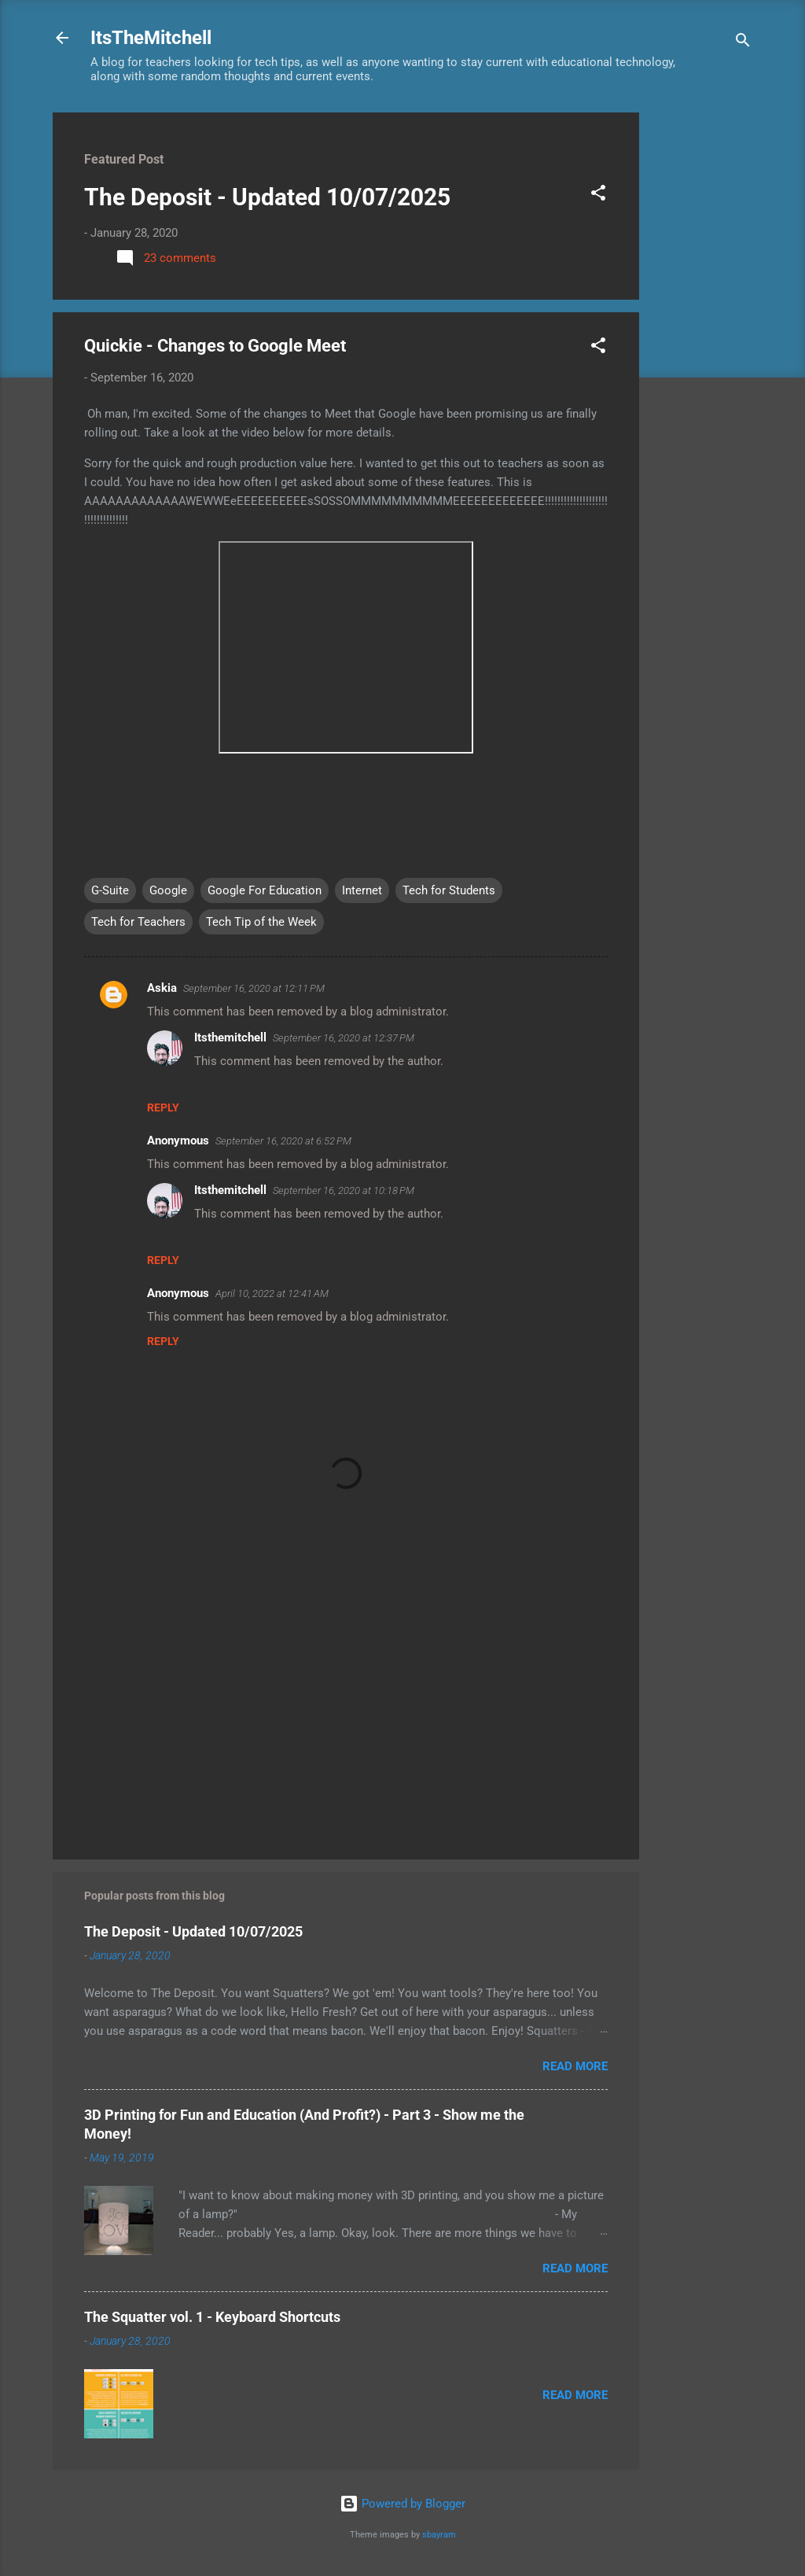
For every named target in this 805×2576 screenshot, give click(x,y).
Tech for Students (448, 890)
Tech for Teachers (138, 922)
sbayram (439, 2535)
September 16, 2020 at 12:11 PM (254, 988)
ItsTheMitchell (150, 38)
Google (168, 890)
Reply (163, 1107)
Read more (575, 2066)
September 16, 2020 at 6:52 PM (283, 1141)
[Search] (742, 43)
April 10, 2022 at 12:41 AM (272, 1293)
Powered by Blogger (402, 2504)
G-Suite (110, 890)
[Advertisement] (702, 348)
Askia (162, 988)
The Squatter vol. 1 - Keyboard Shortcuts (212, 2317)
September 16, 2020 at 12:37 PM (343, 1038)
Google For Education (265, 890)
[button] (598, 195)
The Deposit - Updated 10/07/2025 (267, 197)
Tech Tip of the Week (261, 922)
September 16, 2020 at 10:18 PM (343, 1190)
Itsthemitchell (230, 1037)
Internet (362, 890)
